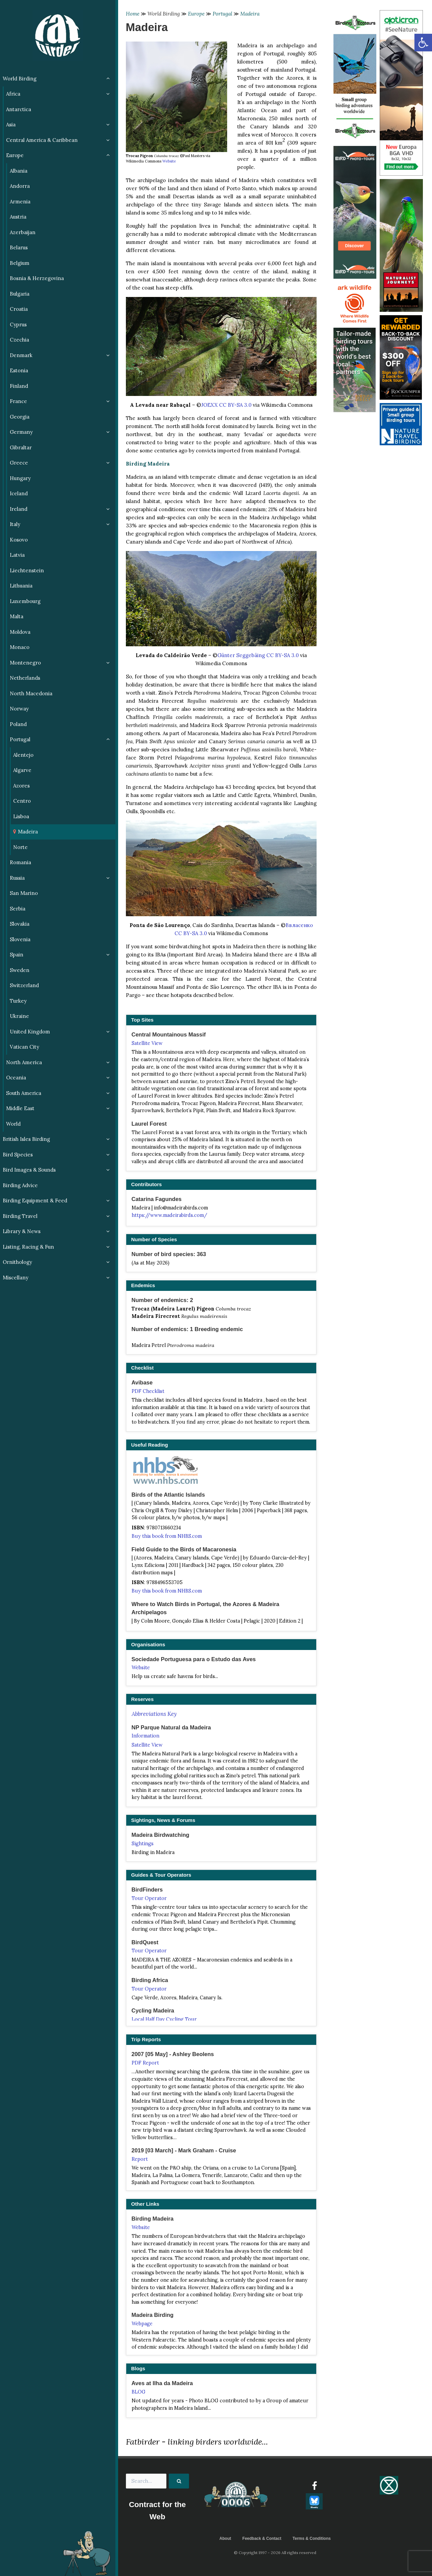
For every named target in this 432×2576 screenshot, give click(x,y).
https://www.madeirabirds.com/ (169, 1215)
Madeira (250, 13)
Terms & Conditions (312, 2538)
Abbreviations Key (154, 1714)
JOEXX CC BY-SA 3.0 (226, 405)
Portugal (222, 13)
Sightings (143, 1844)
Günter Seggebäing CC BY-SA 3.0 (258, 655)
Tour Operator (149, 1898)
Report (140, 2159)
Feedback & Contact (261, 2538)
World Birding (163, 13)
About (225, 2538)
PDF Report (145, 2063)
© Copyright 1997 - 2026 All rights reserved (275, 2552)
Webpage (142, 2324)
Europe (196, 13)
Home (132, 13)
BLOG (138, 2392)
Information (145, 1736)
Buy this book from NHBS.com (167, 1536)
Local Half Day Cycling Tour (164, 2019)
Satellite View (147, 1043)
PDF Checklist (148, 1391)
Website (169, 161)
